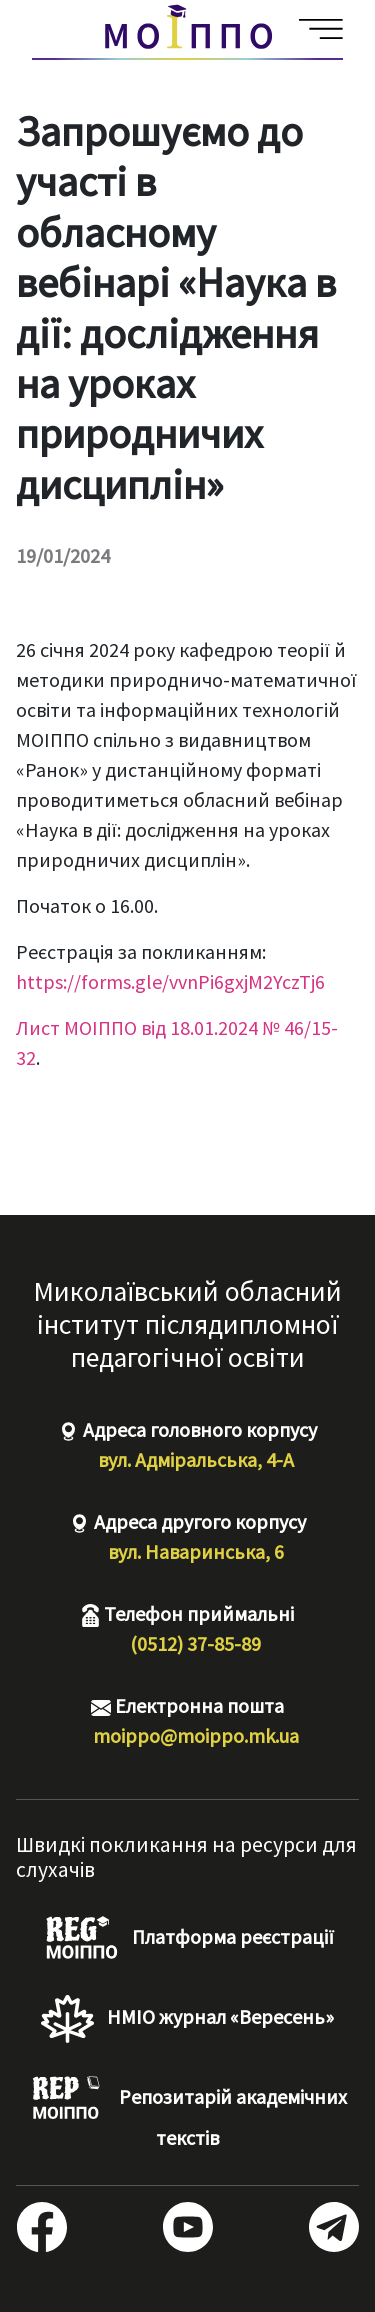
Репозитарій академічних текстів (187, 2112)
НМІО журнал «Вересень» (187, 2019)
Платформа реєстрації (187, 1939)
